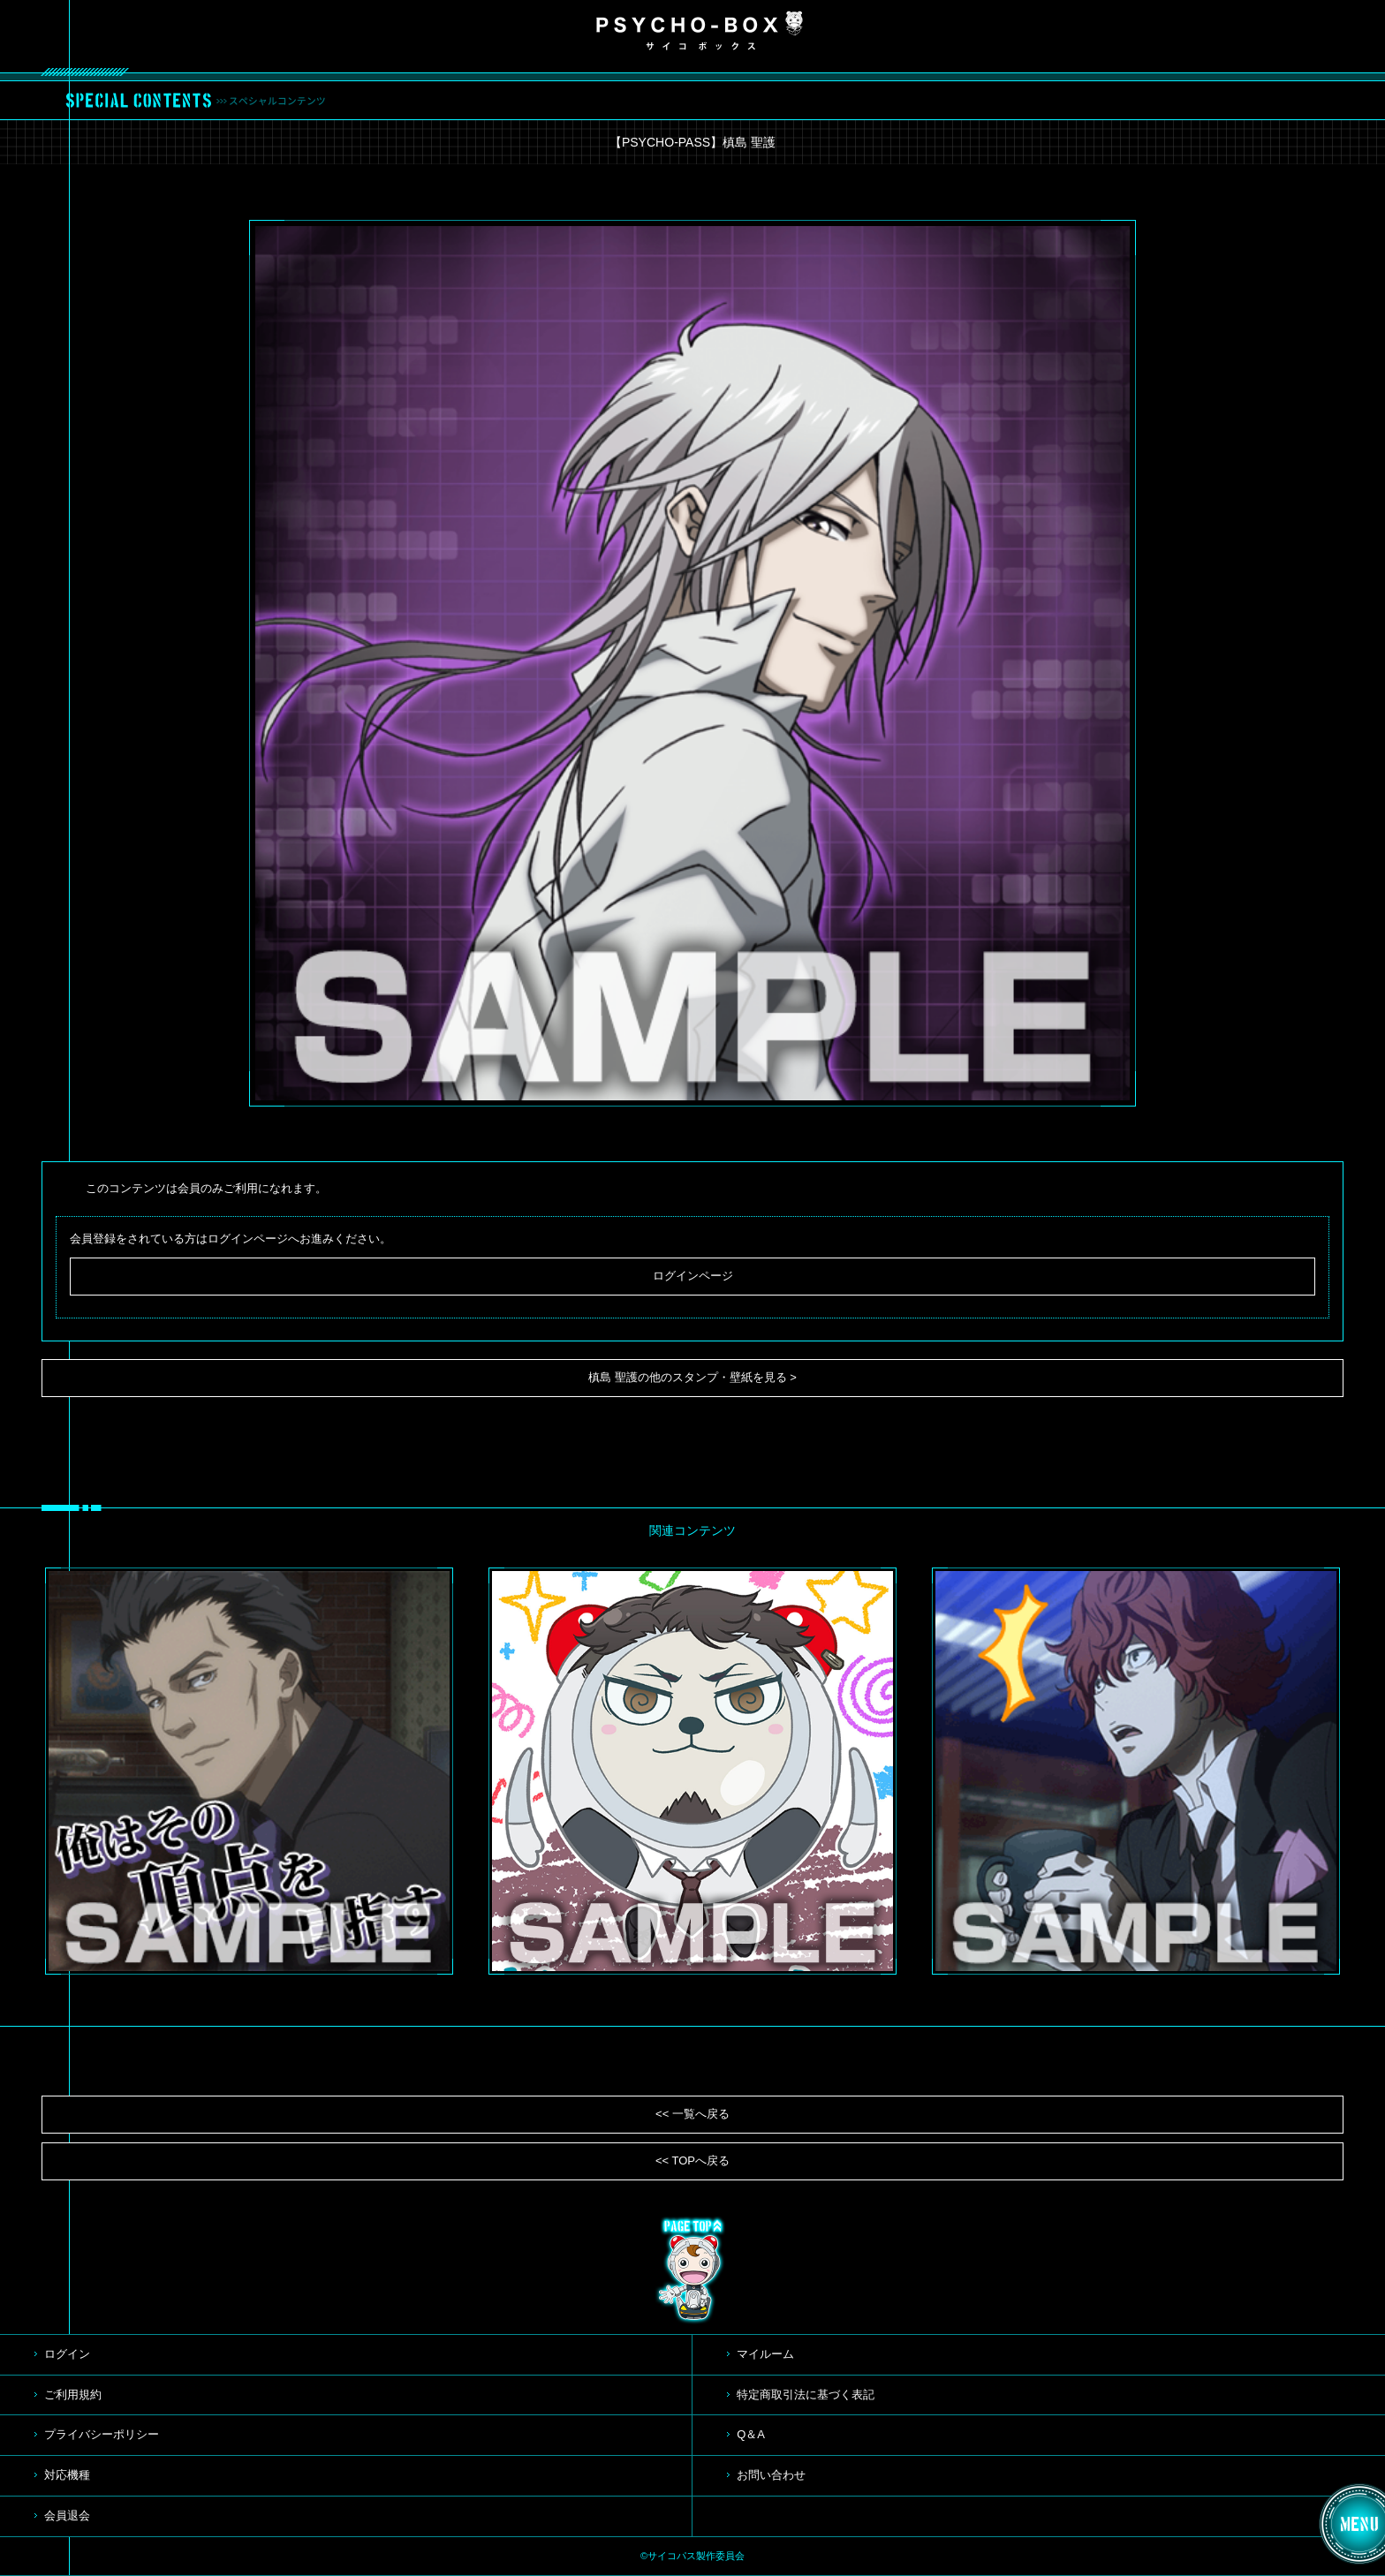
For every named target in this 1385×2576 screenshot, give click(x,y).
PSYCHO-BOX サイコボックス (699, 31)
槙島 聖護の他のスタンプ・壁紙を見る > (692, 1377)
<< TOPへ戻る (692, 2160)
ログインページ (693, 1275)
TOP (692, 2270)
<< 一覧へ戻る (692, 2113)
